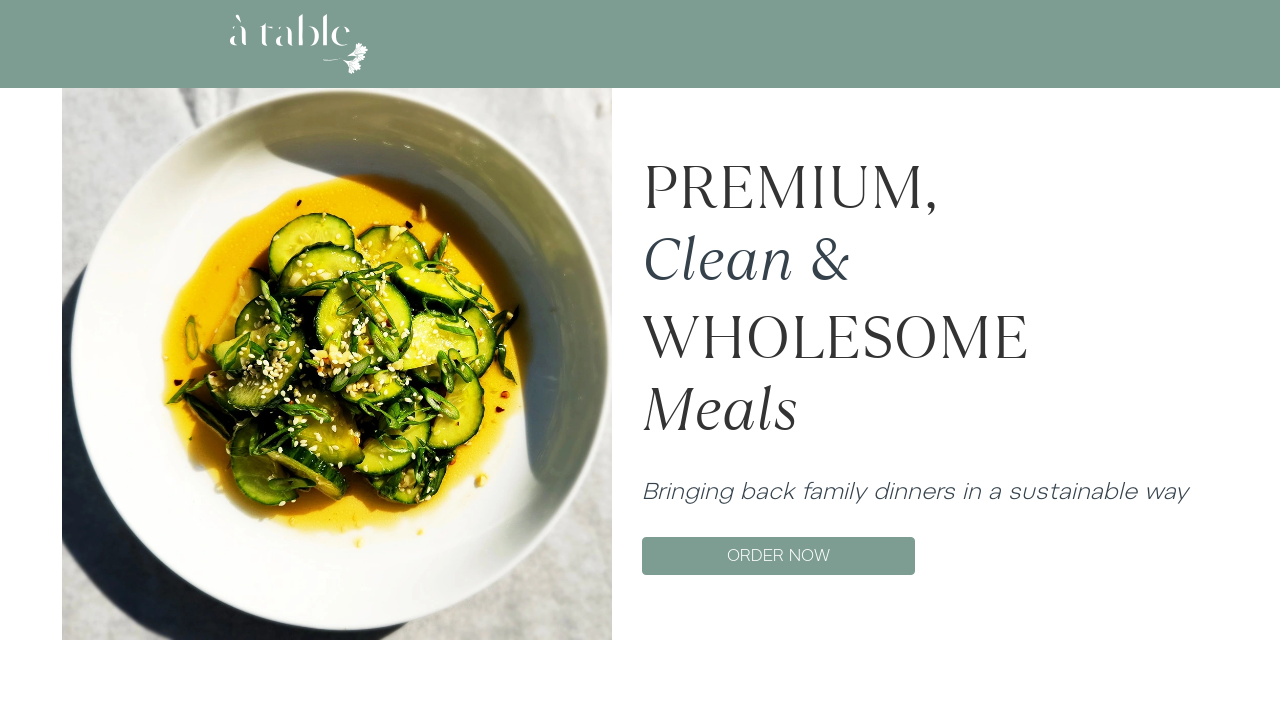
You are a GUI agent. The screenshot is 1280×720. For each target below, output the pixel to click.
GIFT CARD (721, 43)
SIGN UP (1022, 43)
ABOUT (562, 43)
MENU (635, 43)
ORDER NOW (778, 555)
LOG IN (953, 43)
